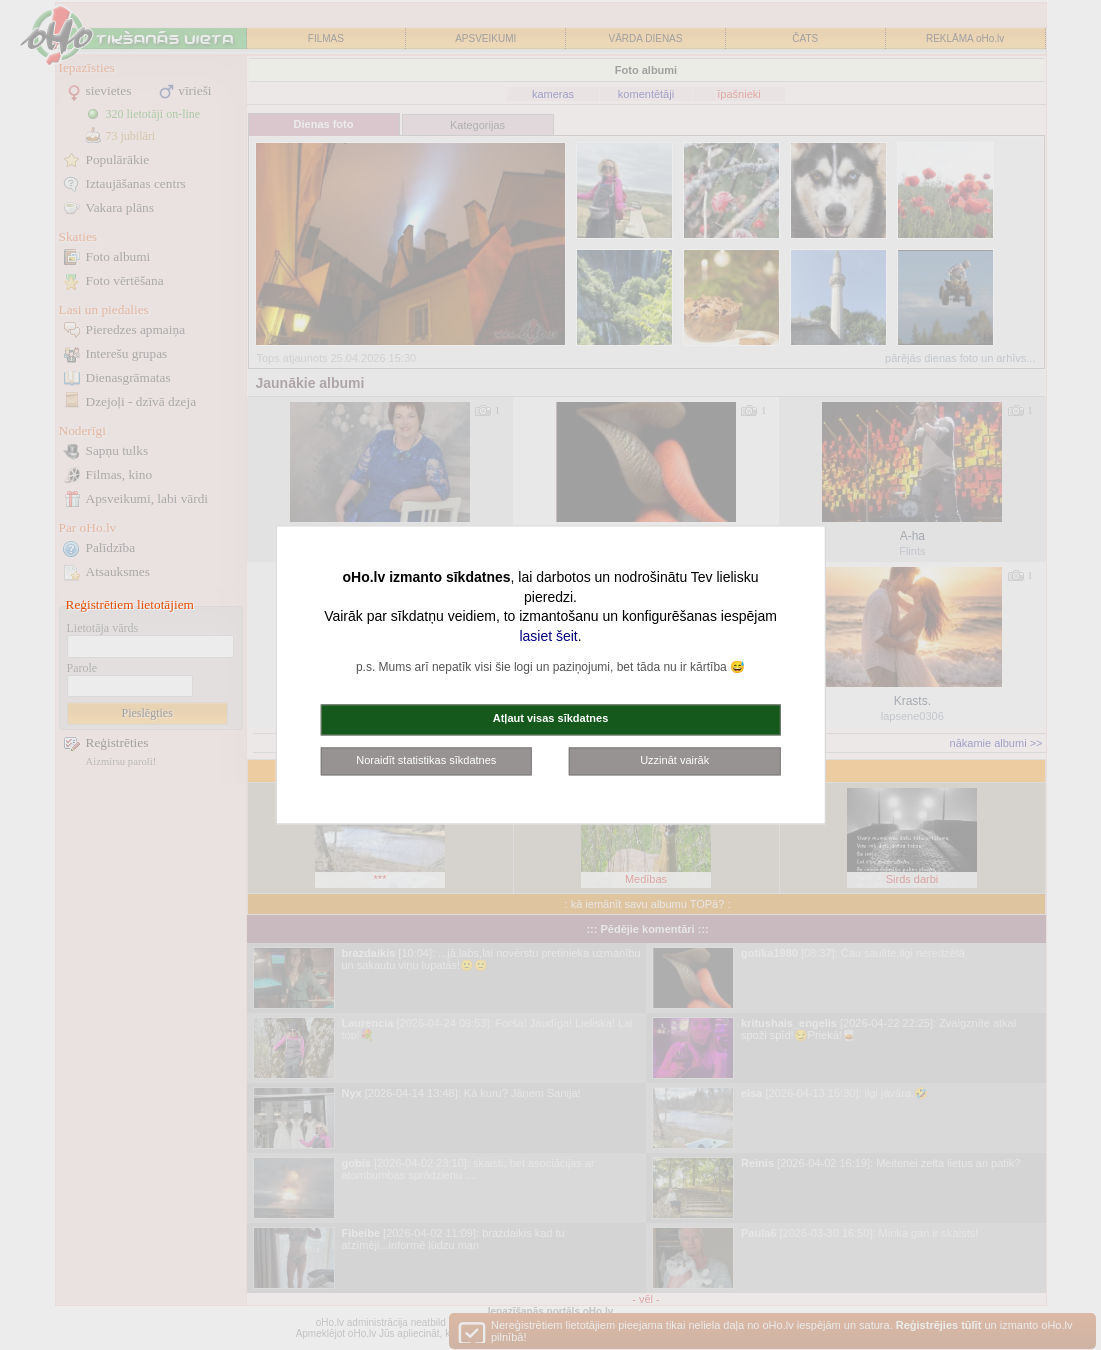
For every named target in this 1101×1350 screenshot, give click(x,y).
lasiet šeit (548, 636)
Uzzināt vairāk (674, 760)
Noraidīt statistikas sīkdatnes (426, 760)
